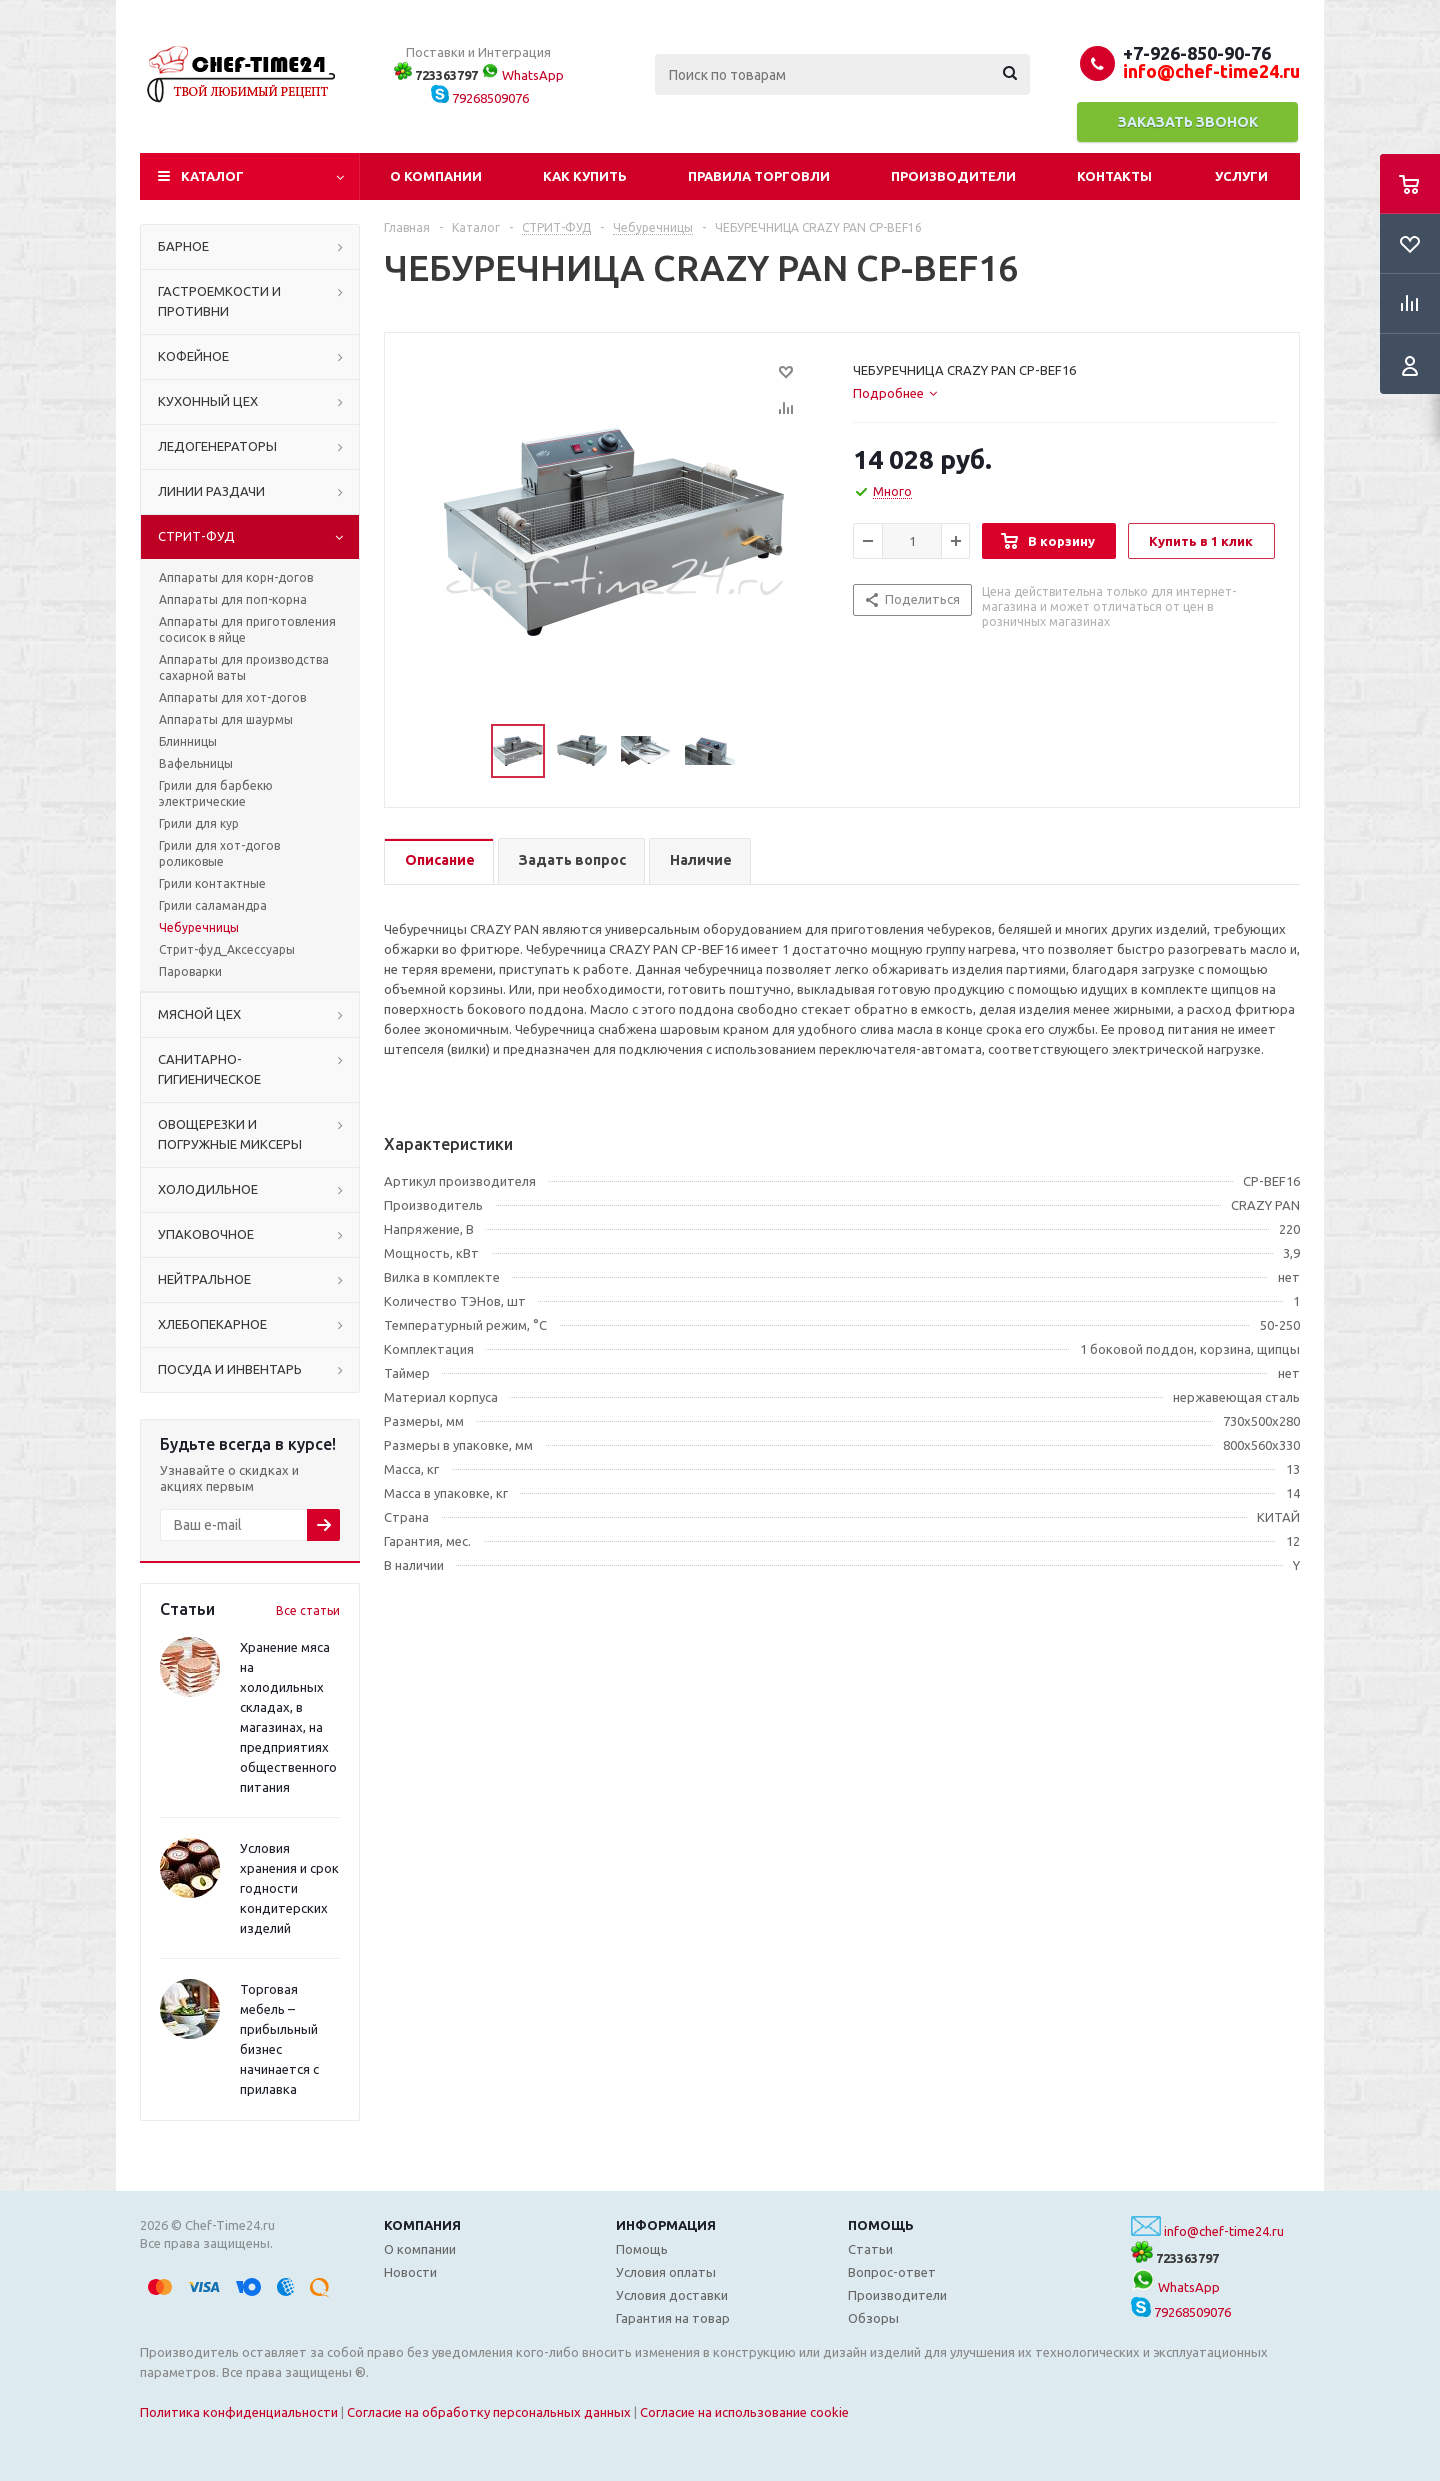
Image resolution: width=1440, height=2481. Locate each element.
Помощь (881, 2225)
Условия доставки (672, 2295)
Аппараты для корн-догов (236, 577)
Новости (410, 2272)
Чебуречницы (199, 927)
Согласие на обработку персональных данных (489, 2412)
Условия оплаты (666, 2272)
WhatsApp (522, 75)
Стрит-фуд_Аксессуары (227, 949)
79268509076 (480, 98)
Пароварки (190, 971)
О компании (436, 176)
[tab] (895, 393)
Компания (422, 2225)
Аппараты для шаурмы (226, 719)
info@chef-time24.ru (1224, 2231)
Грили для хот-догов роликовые (219, 853)
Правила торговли (759, 176)
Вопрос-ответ (892, 2272)
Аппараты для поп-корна (233, 599)
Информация (666, 2225)
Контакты (1114, 176)
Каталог (212, 176)
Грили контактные (212, 883)
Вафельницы (196, 763)
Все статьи (308, 1610)
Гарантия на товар (673, 2318)
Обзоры (873, 2318)
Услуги (1241, 176)
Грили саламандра (213, 905)
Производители (953, 176)
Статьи (870, 2249)
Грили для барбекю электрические (216, 793)
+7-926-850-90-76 (1197, 53)
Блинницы (188, 741)
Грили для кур (199, 823)
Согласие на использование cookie (744, 2412)
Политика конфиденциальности (239, 2412)
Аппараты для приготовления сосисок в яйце (247, 629)
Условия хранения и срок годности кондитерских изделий (289, 1888)
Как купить (585, 176)
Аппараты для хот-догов (232, 697)
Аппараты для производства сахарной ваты (244, 667)
